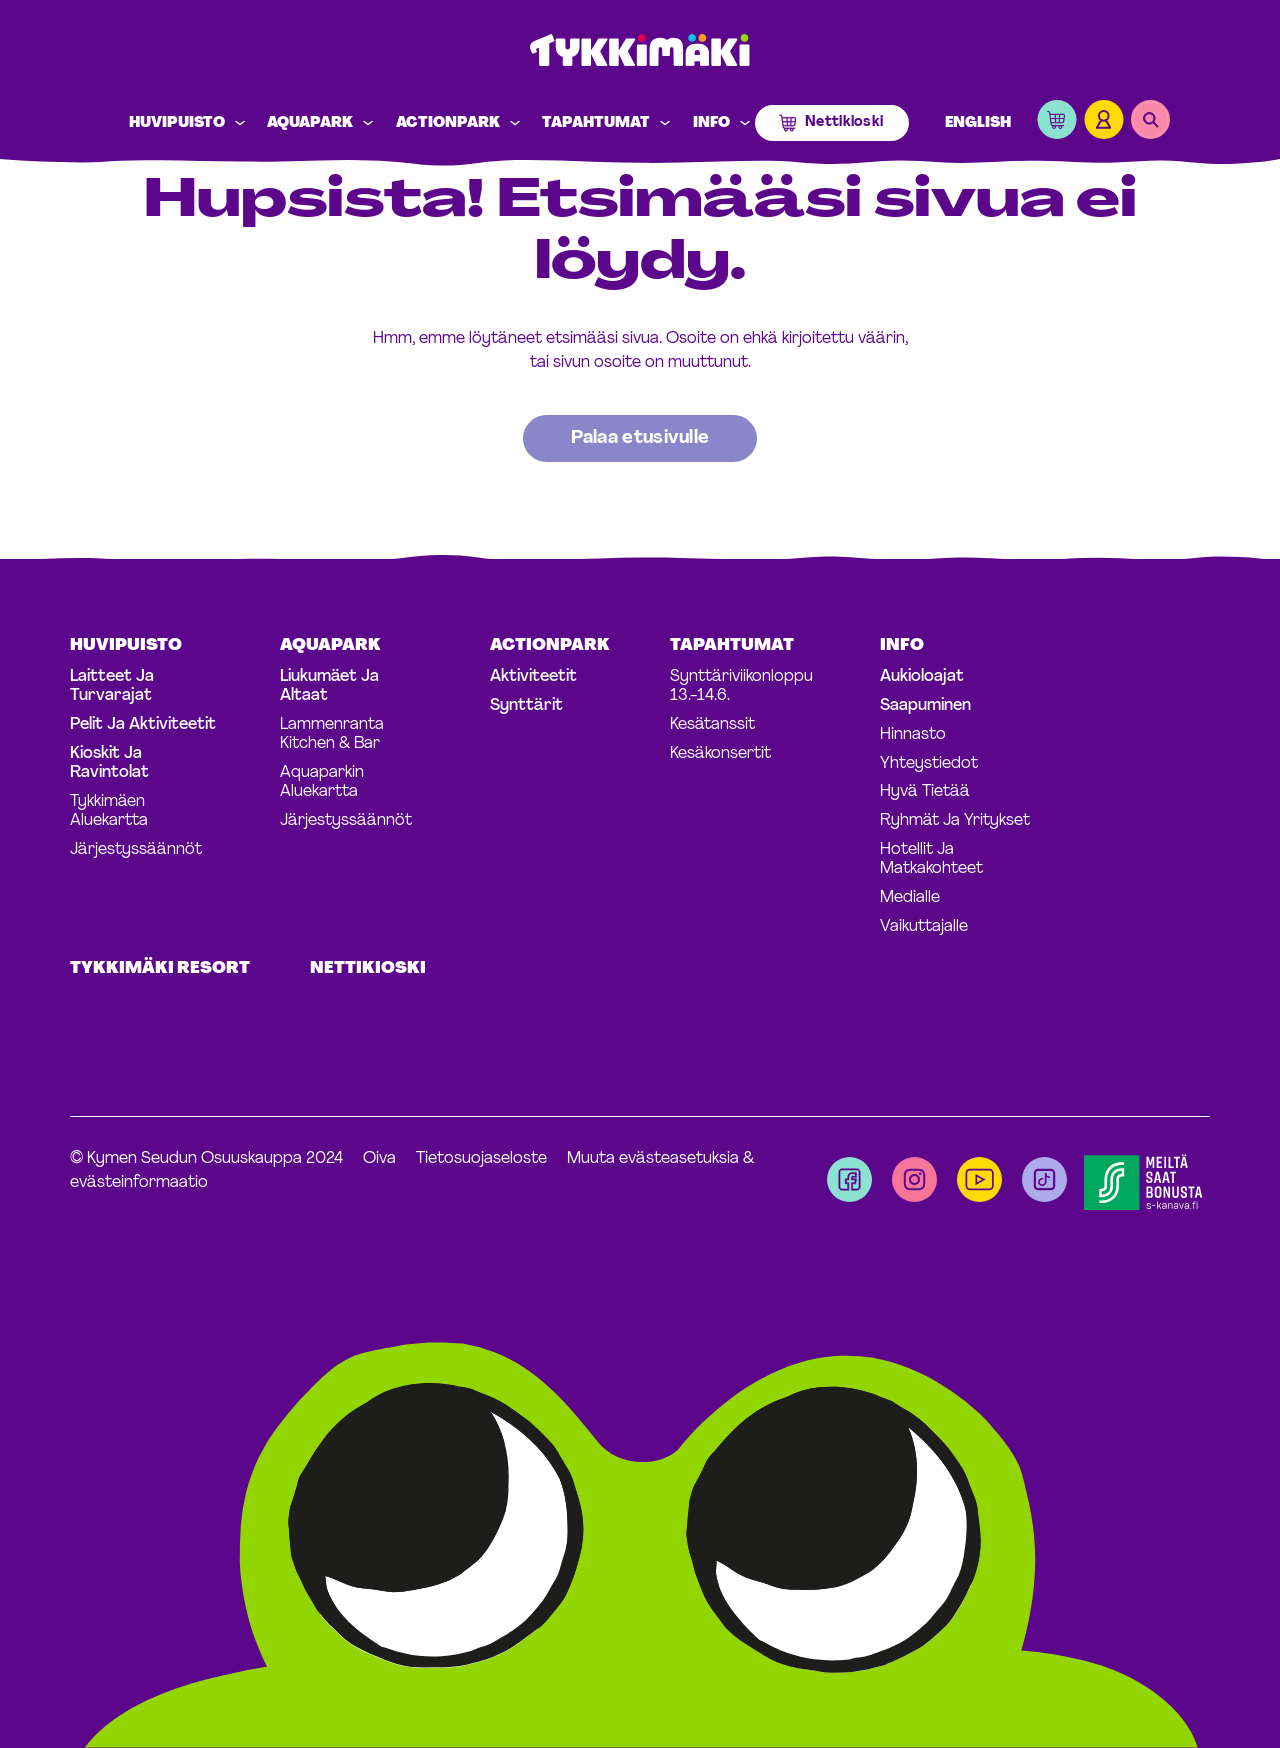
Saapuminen (925, 706)
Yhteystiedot (929, 764)
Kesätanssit (712, 725)
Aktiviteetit (533, 677)
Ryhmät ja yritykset (955, 821)
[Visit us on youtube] (979, 1179)
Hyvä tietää (925, 792)
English (978, 123)
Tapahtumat (596, 123)
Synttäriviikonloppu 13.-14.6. (741, 686)
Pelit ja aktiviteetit (143, 725)
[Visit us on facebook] (849, 1179)
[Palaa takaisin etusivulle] (640, 439)
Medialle (910, 898)
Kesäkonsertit (720, 754)
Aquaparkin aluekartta (322, 782)
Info (711, 123)
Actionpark (448, 123)
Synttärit (526, 706)
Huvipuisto (177, 123)
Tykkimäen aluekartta (109, 811)
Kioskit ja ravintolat (109, 763)
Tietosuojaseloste (481, 1159)
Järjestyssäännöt (136, 850)
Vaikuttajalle (924, 927)
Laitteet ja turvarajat (112, 686)
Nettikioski (844, 122)
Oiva (379, 1159)
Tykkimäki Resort (160, 969)
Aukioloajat (922, 677)
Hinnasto (913, 735)
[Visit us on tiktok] (1044, 1179)
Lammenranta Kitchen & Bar (332, 734)
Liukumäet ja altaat (329, 686)
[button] (1057, 123)
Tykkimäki (640, 51)
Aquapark (310, 123)
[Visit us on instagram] (914, 1179)
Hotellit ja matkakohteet (931, 859)
